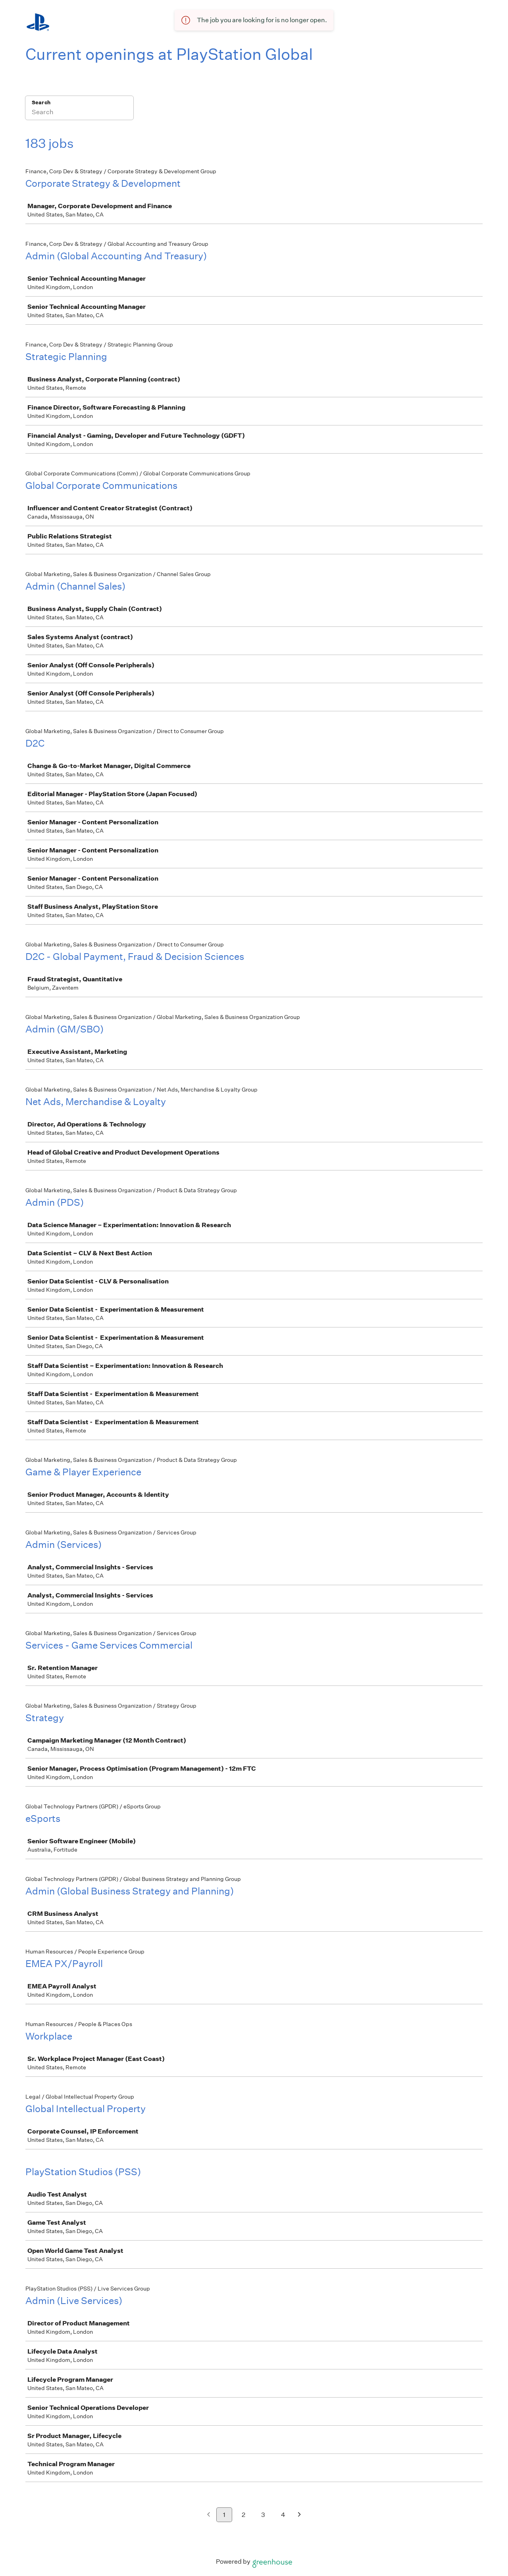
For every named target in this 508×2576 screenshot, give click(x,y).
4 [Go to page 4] (283, 2515)
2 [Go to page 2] (243, 2515)
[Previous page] (208, 2515)
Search (41, 102)
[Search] (79, 113)
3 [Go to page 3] (263, 2515)
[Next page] (299, 2515)
